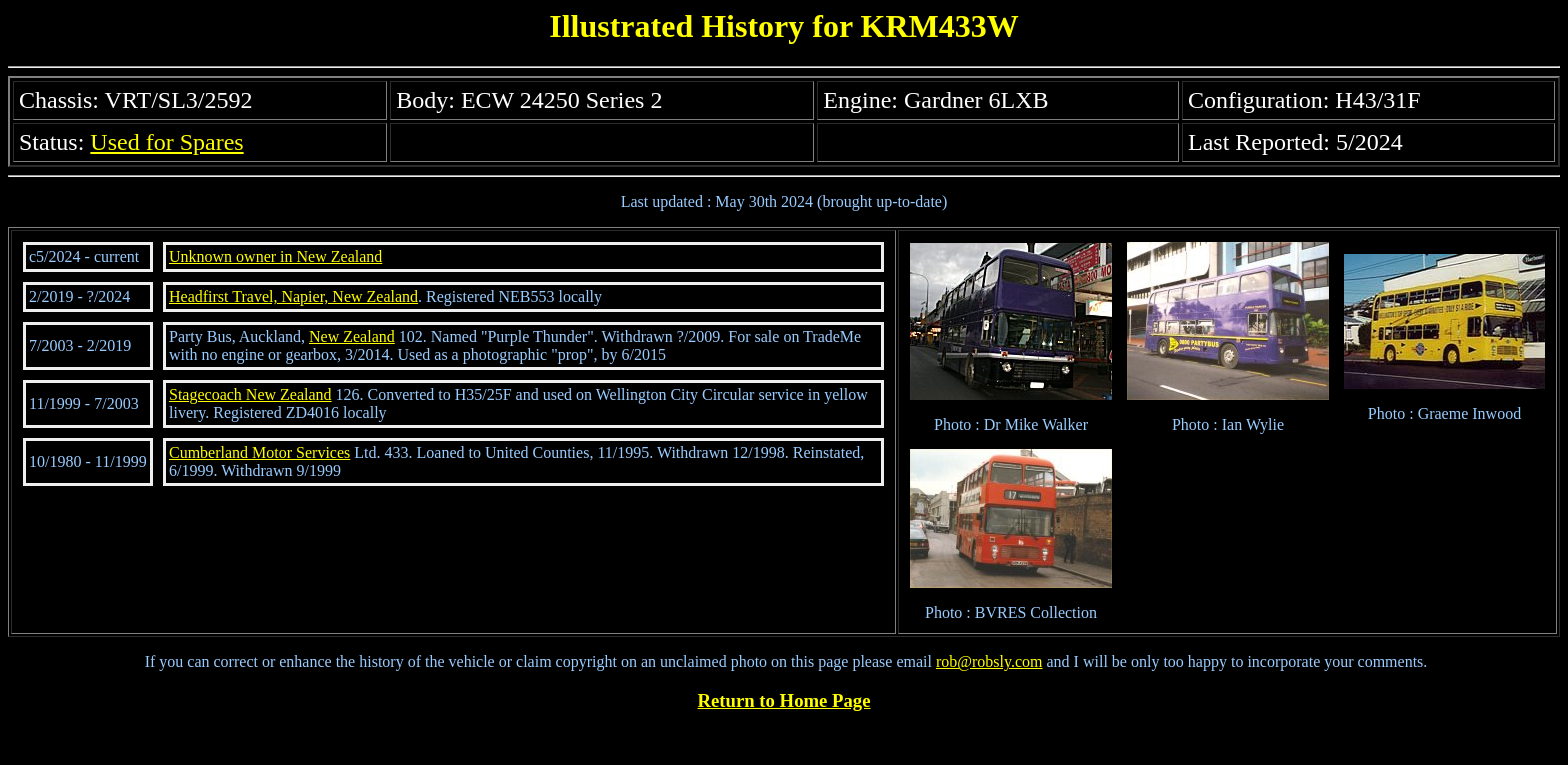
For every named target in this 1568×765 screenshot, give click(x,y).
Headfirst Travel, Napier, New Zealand (293, 296)
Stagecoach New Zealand (250, 394)
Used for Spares (166, 142)
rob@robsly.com (989, 661)
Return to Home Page (784, 700)
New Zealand (352, 336)
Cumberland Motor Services (259, 452)
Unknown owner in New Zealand (275, 256)
